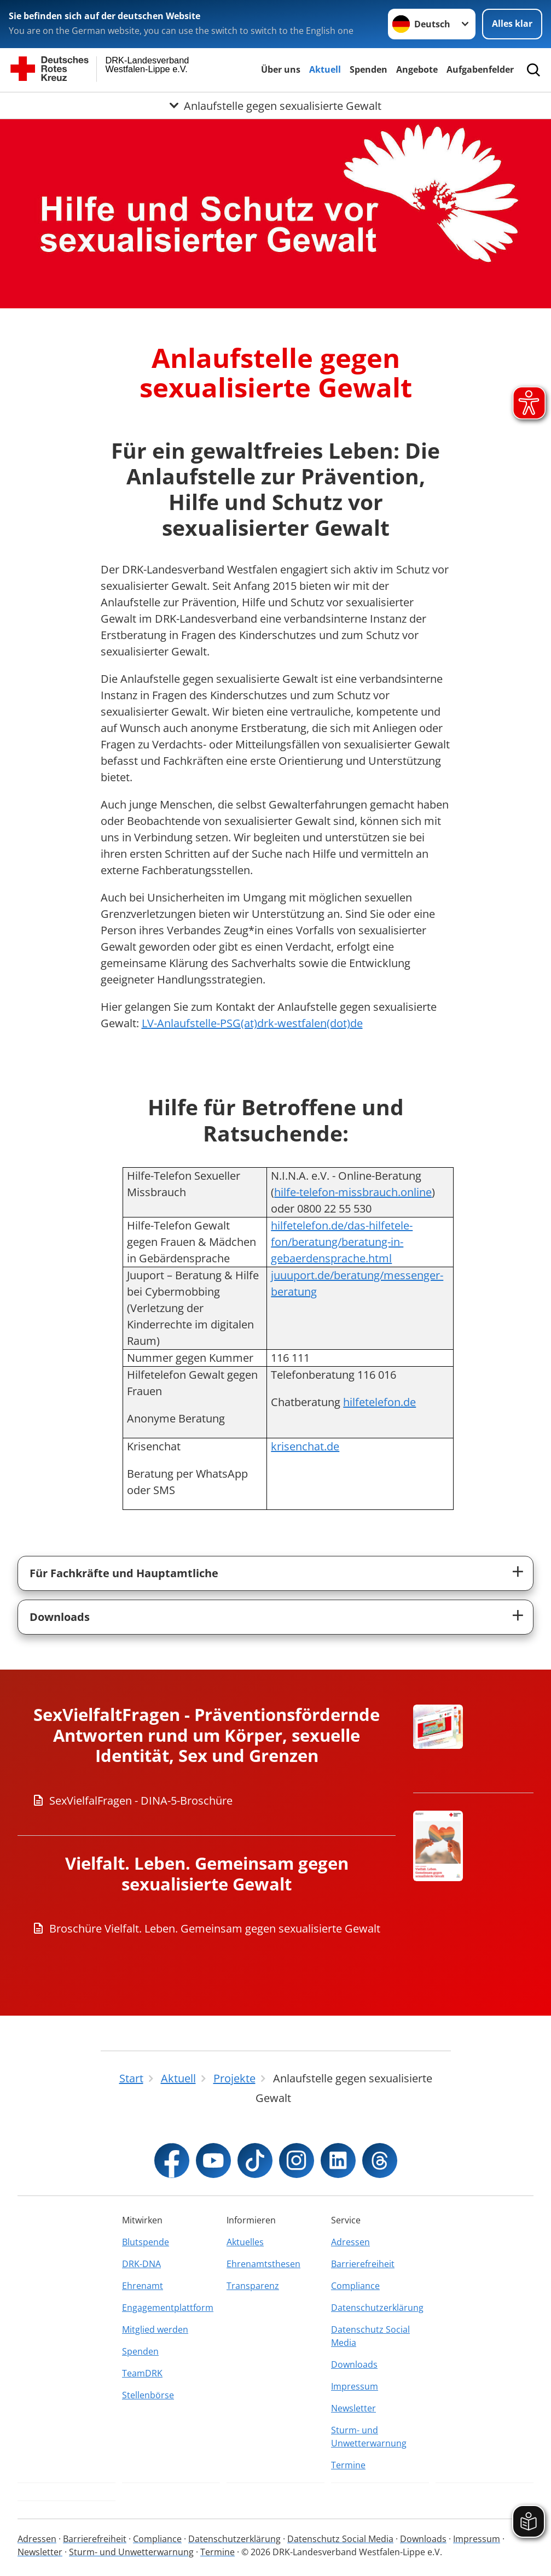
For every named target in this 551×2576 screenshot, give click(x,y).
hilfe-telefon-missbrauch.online (353, 1192)
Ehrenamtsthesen (263, 2264)
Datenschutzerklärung (377, 2308)
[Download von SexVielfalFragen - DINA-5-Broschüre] (207, 1801)
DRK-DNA (141, 2264)
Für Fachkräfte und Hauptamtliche (124, 1573)
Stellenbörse (148, 2395)
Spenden (368, 69)
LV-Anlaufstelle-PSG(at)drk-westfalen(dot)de (252, 1023)
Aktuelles (245, 2242)
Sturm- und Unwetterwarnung (369, 2436)
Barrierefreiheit (363, 2264)
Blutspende (145, 2242)
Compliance (355, 2286)
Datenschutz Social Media (370, 2336)
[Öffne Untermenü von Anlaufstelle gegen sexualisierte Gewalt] (275, 105)
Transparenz (253, 2286)
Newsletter (353, 2408)
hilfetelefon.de (379, 1402)
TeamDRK (142, 2373)
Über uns (280, 69)
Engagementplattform (167, 2308)
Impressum (354, 2386)
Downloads (60, 1616)
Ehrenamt (142, 2286)
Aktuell (325, 69)
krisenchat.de (305, 1446)
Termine (348, 2465)
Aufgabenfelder (480, 69)
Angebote (417, 69)
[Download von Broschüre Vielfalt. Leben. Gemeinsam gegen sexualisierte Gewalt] (207, 1929)
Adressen (350, 2242)
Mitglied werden (155, 2329)
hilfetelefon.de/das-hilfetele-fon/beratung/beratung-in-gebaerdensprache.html (342, 1242)
